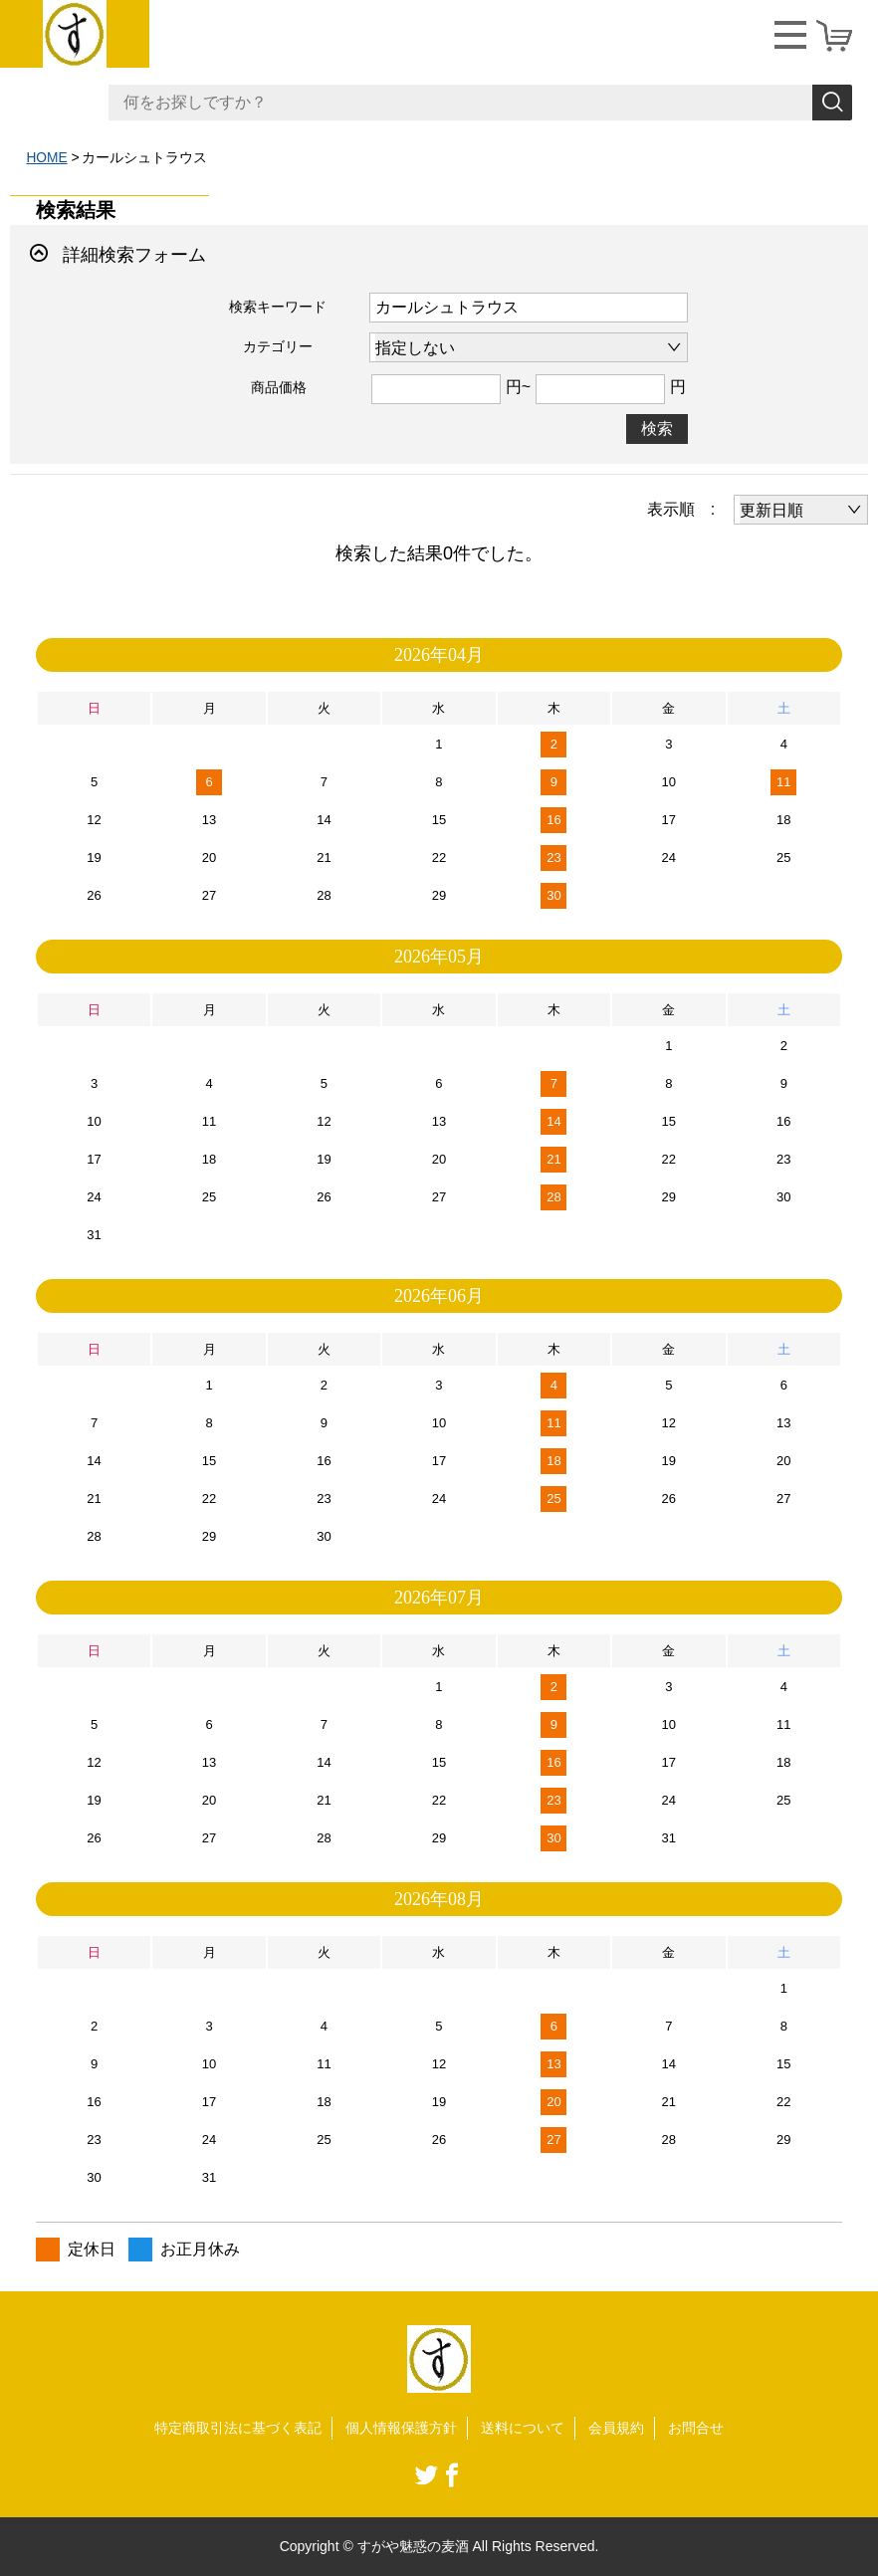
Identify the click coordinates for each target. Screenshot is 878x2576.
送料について (522, 2427)
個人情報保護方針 (401, 2427)
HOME (47, 157)
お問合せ (696, 2427)
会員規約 (616, 2427)
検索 (657, 427)
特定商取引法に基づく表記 (238, 2427)
